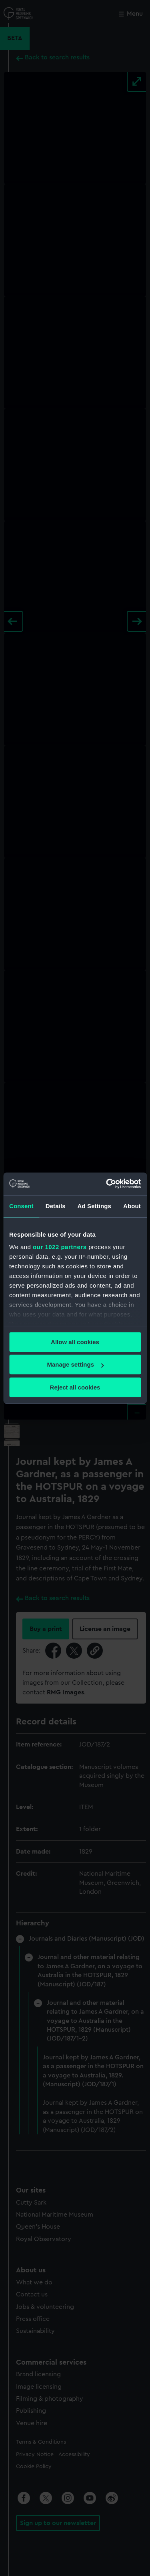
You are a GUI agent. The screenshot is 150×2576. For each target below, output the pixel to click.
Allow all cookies (75, 1342)
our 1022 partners (59, 1246)
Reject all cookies (75, 1387)
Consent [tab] (21, 1206)
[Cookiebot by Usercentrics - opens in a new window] (107, 1183)
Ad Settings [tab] (94, 1206)
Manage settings (75, 1364)
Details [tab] (56, 1206)
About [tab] (132, 1206)
